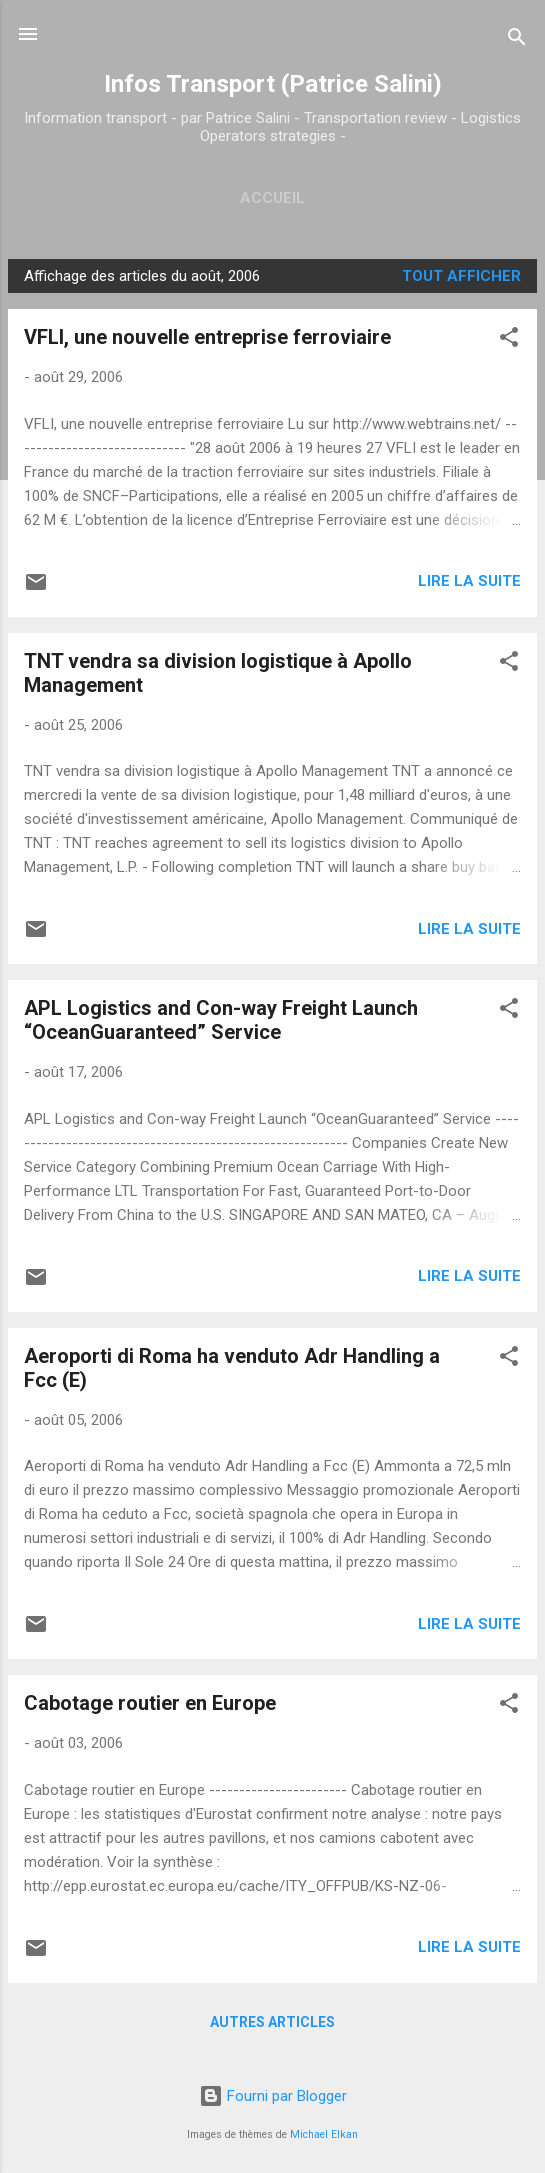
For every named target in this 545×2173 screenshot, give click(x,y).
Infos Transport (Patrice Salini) (273, 84)
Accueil (272, 198)
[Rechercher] (517, 40)
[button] (509, 340)
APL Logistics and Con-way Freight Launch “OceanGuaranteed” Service (221, 1020)
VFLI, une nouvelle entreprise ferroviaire (207, 337)
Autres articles (272, 2022)
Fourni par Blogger (273, 2096)
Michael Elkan (324, 2134)
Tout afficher (461, 276)
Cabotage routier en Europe (150, 1703)
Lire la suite (469, 581)
